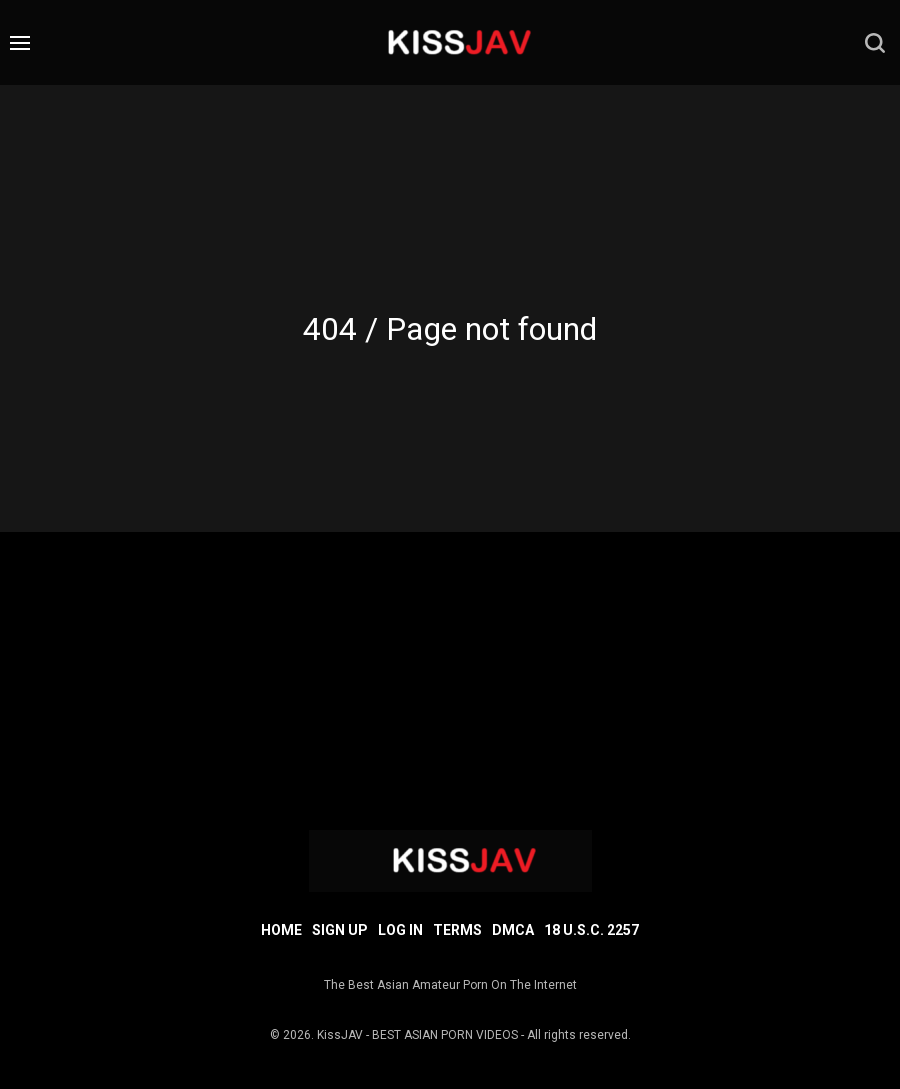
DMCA (513, 930)
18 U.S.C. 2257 (591, 930)
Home (281, 930)
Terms (457, 930)
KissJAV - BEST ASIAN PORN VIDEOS (417, 1035)
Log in (400, 930)
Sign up (340, 930)
